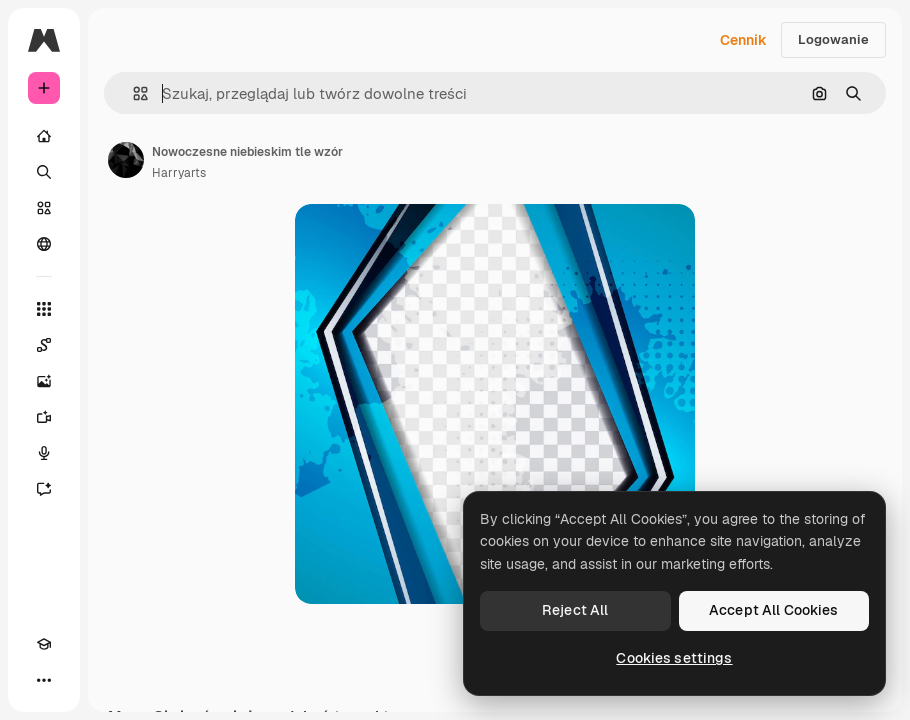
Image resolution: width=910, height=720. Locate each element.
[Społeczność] (44, 244)
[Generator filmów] (44, 417)
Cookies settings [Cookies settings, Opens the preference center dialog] (674, 658)
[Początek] (44, 136)
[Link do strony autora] (126, 160)
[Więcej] (44, 680)
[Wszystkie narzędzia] (44, 309)
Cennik (743, 40)
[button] (132, 93)
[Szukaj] (44, 172)
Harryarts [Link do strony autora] (179, 173)
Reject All (575, 610)
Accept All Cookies (774, 610)
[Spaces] (44, 345)
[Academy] (44, 644)
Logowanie (833, 39)
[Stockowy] (44, 208)
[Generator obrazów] (44, 381)
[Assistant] (44, 489)
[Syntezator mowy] (44, 453)
